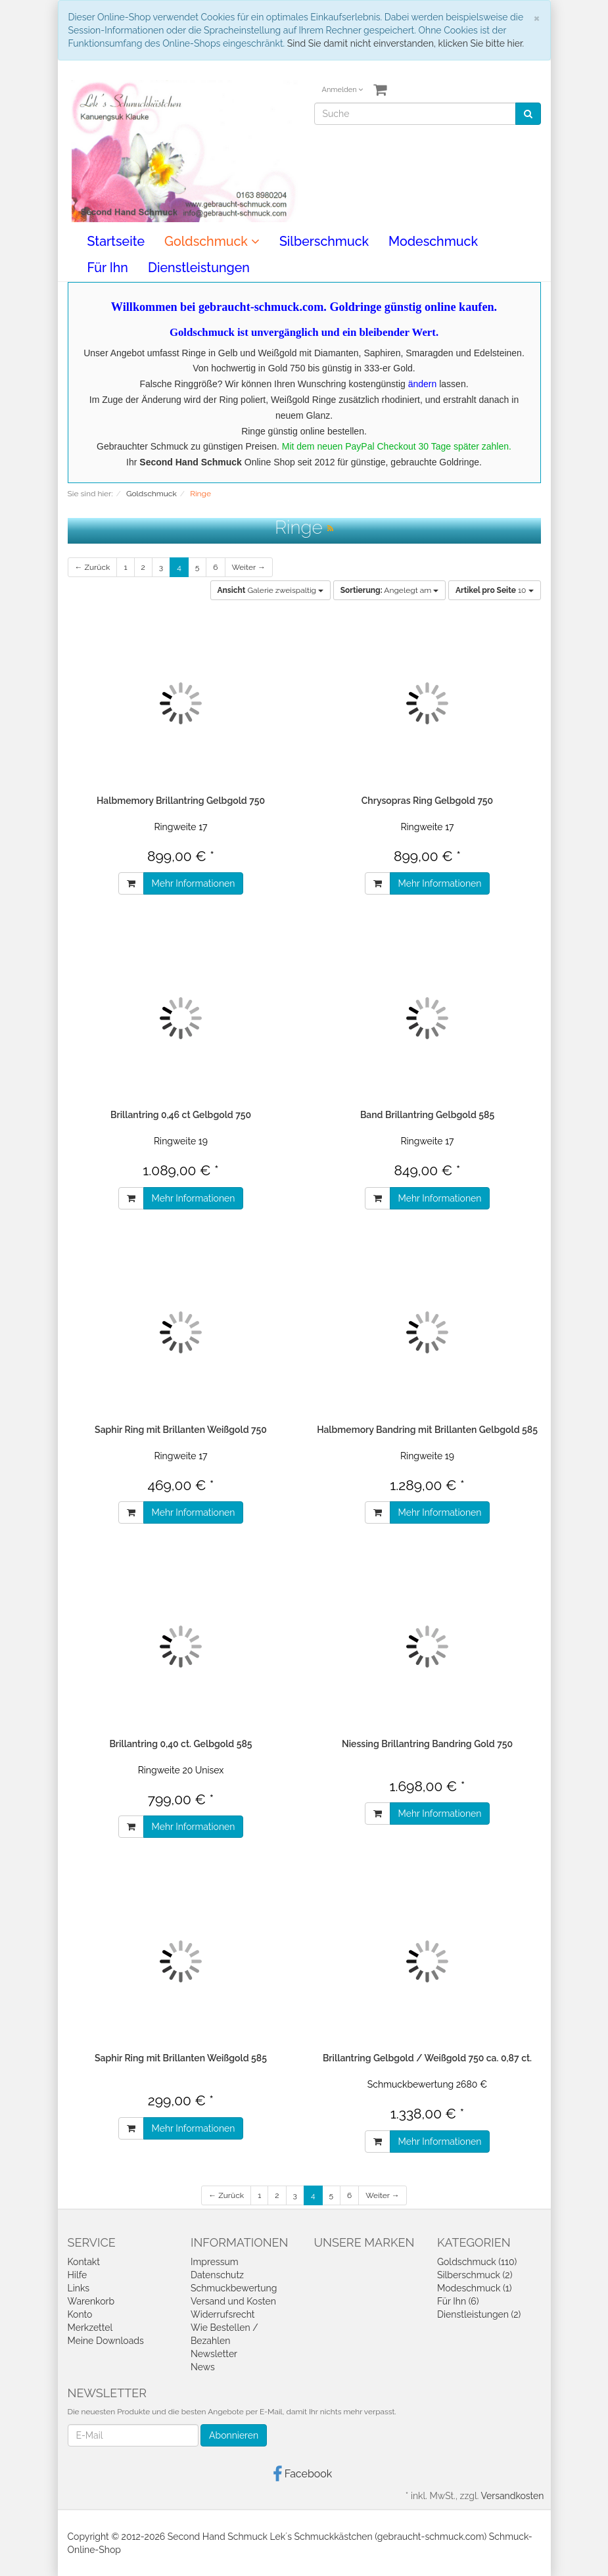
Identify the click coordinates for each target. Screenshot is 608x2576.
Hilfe (77, 2275)
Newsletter (214, 2354)
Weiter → (249, 567)
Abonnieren (233, 2435)
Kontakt (84, 2262)
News (203, 2367)
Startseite (116, 241)
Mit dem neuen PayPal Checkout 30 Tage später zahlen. (396, 446)
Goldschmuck (212, 241)
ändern (422, 384)
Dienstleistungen (199, 267)
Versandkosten (512, 2496)
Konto (80, 2314)
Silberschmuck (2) (474, 2275)
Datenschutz (217, 2275)
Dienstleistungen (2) (479, 2314)
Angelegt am (389, 590)
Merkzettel (90, 2327)
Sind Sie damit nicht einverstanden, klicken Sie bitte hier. (405, 43)
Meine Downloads (106, 2340)
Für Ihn (107, 267)
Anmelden (342, 89)
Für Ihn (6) (458, 2301)
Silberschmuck (324, 241)
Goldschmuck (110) (477, 2262)
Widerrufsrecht (223, 2314)
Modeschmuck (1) (474, 2288)
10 (495, 590)
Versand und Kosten (233, 2301)
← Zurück (92, 567)
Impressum (215, 2262)
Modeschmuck (433, 241)
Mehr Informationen (193, 883)
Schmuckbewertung (234, 2288)
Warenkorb (91, 2301)
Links (79, 2288)
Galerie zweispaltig (271, 590)
